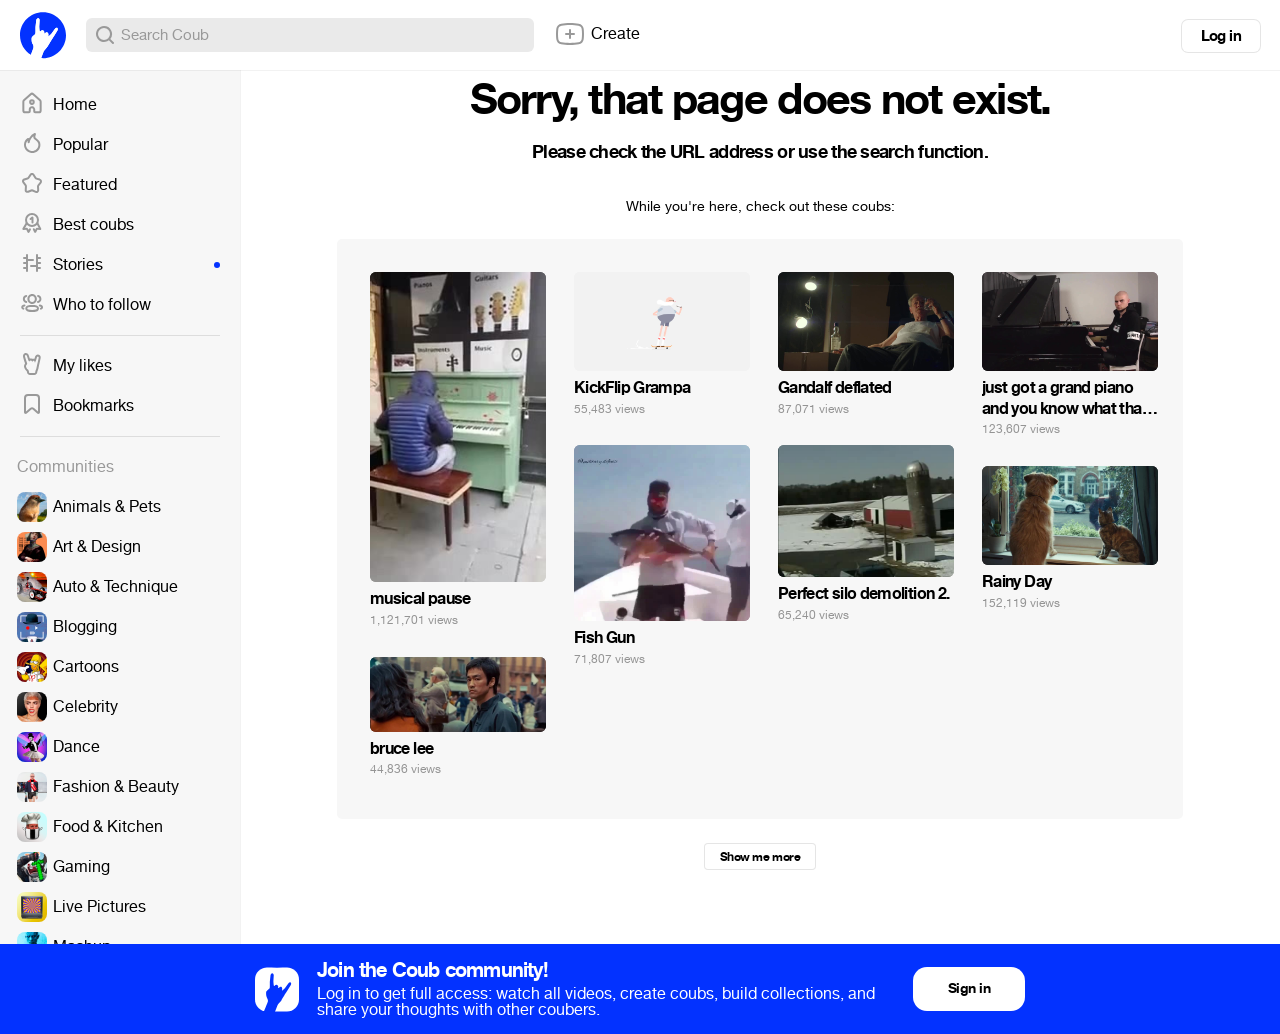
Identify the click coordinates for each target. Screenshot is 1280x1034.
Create (597, 34)
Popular (64, 145)
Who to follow (85, 305)
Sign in (969, 988)
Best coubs (77, 225)
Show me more (760, 857)
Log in (1221, 36)
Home (58, 105)
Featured (68, 185)
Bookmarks (77, 406)
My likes (66, 366)
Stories (120, 265)
